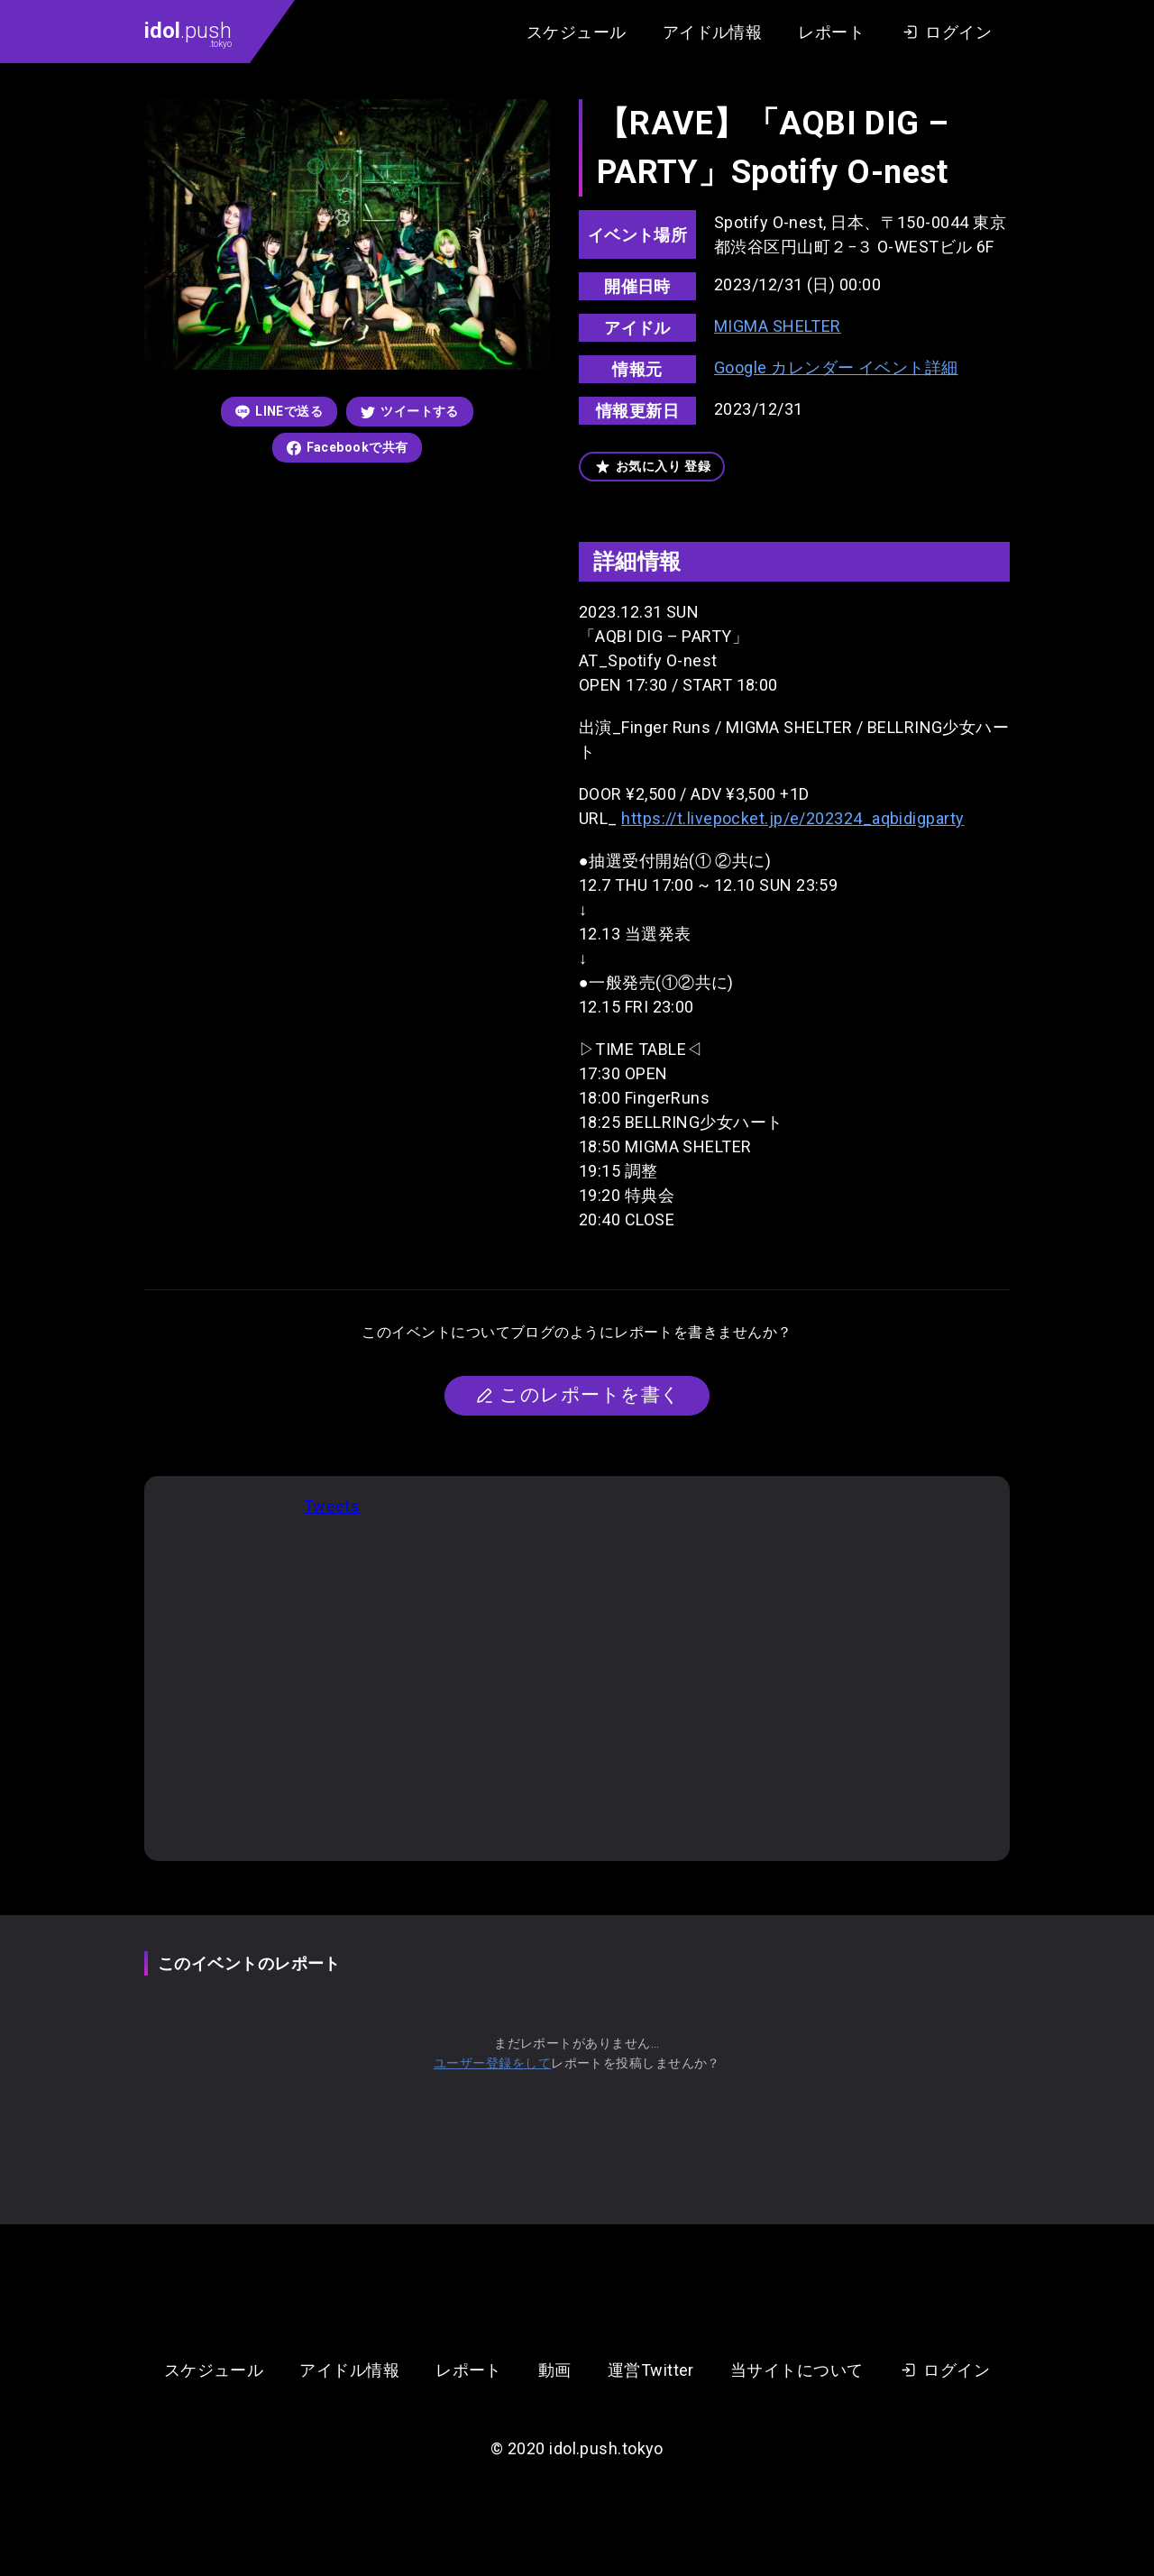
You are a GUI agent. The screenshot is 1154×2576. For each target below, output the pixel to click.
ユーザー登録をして (492, 2063)
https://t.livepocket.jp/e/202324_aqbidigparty (792, 818)
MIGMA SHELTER (777, 325)
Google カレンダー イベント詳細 (836, 367)
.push (188, 33)
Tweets (332, 1506)
